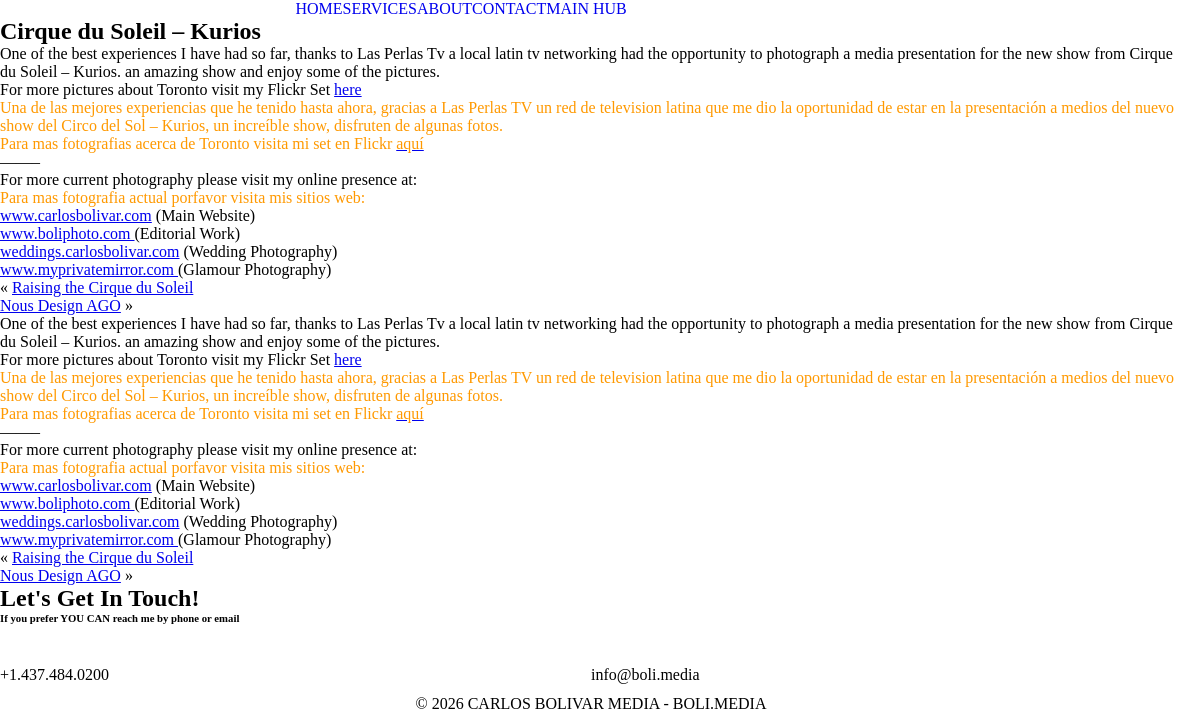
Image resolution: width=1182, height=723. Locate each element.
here (348, 89)
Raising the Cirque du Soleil (102, 287)
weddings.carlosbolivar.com (90, 251)
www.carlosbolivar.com (76, 215)
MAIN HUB (586, 8)
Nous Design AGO (60, 305)
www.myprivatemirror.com (89, 269)
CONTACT (509, 8)
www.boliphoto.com (67, 233)
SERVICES (380, 8)
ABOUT (444, 8)
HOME (319, 8)
